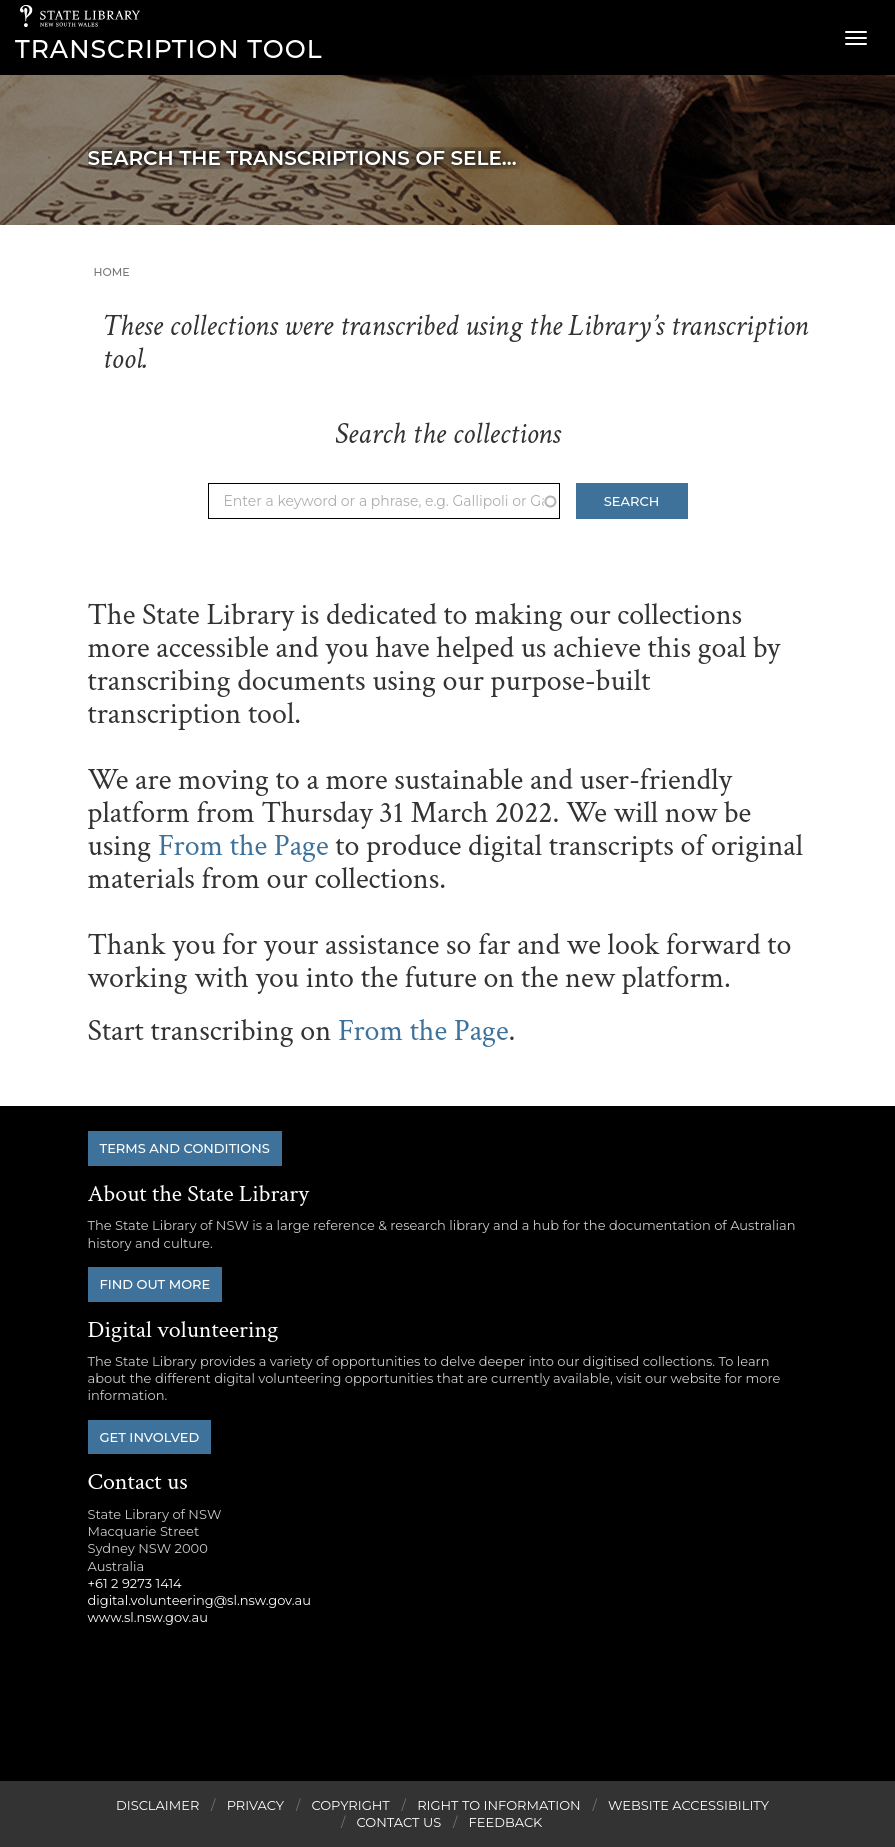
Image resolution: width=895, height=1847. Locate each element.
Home (112, 272)
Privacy (255, 1805)
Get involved (150, 1437)
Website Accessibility (688, 1805)
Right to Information (499, 1805)
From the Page (243, 846)
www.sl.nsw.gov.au (148, 1617)
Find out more (155, 1284)
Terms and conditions (185, 1148)
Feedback (506, 1822)
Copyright (350, 1805)
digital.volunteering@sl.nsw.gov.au (200, 1600)
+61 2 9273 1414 (135, 1583)
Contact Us (399, 1822)
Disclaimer (157, 1805)
